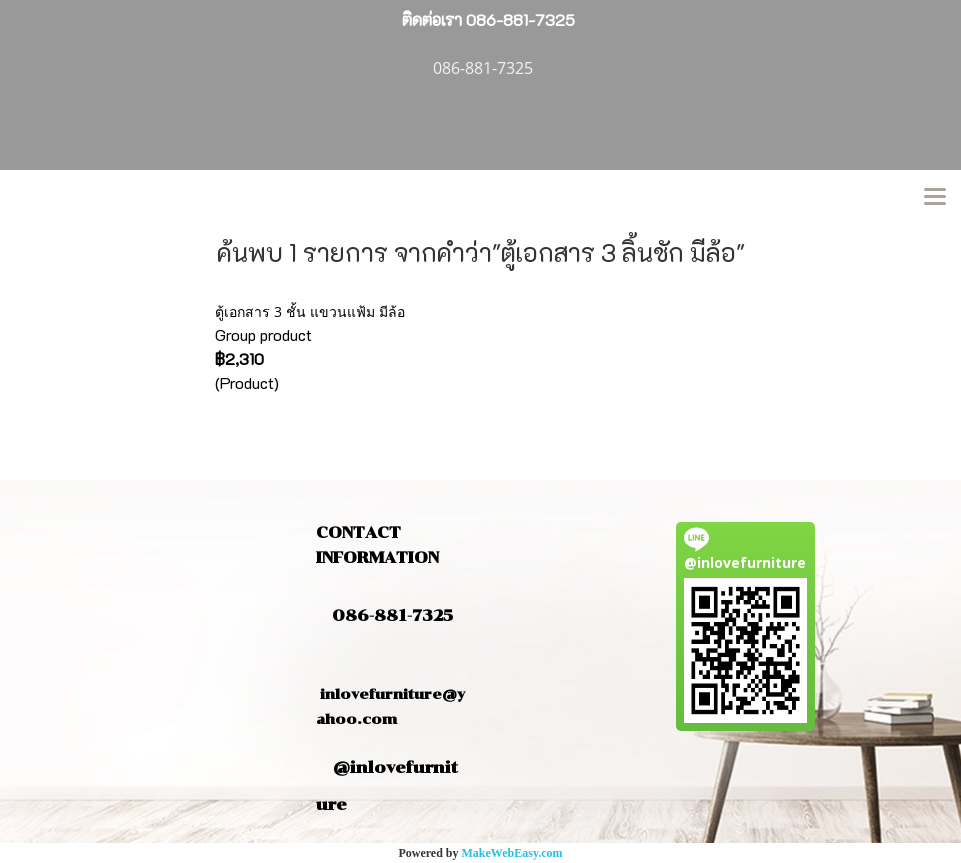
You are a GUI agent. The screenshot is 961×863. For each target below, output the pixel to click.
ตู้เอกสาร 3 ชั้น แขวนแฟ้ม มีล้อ (310, 311)
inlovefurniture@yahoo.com (390, 694)
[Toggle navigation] (935, 198)
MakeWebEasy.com (512, 853)
